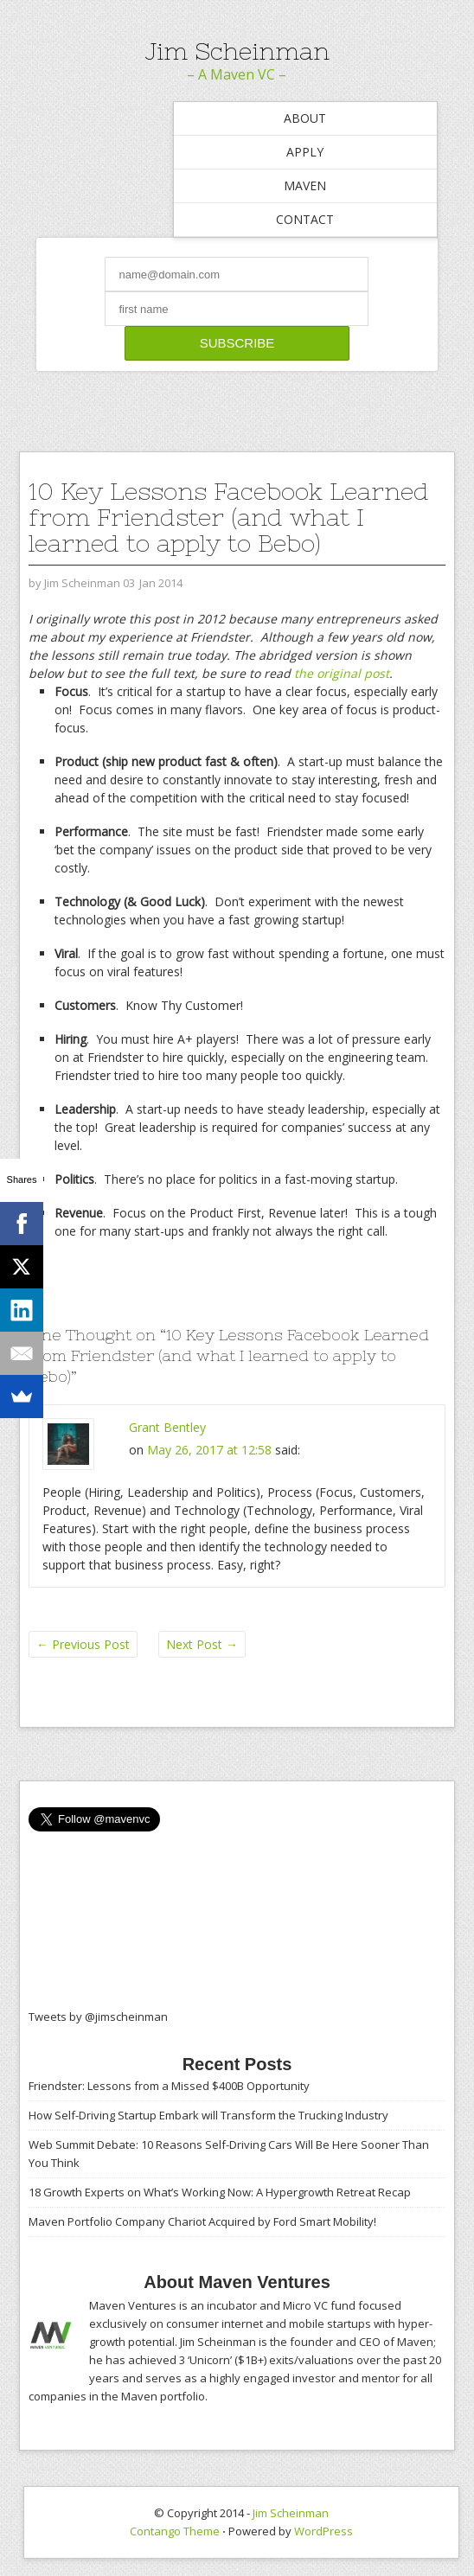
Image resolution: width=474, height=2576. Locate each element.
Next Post (202, 1644)
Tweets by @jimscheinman (98, 2016)
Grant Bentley (167, 1427)
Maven (305, 185)
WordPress (323, 2531)
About (305, 118)
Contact (305, 219)
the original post (341, 673)
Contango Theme (175, 2531)
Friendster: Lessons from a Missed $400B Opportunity (169, 2085)
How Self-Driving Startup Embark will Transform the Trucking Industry (208, 2115)
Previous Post (83, 1644)
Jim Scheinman (237, 51)
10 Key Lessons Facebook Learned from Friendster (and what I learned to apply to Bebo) (229, 517)
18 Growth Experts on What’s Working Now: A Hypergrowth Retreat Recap (220, 2192)
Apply (304, 152)
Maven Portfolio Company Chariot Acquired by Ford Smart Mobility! (202, 2221)
